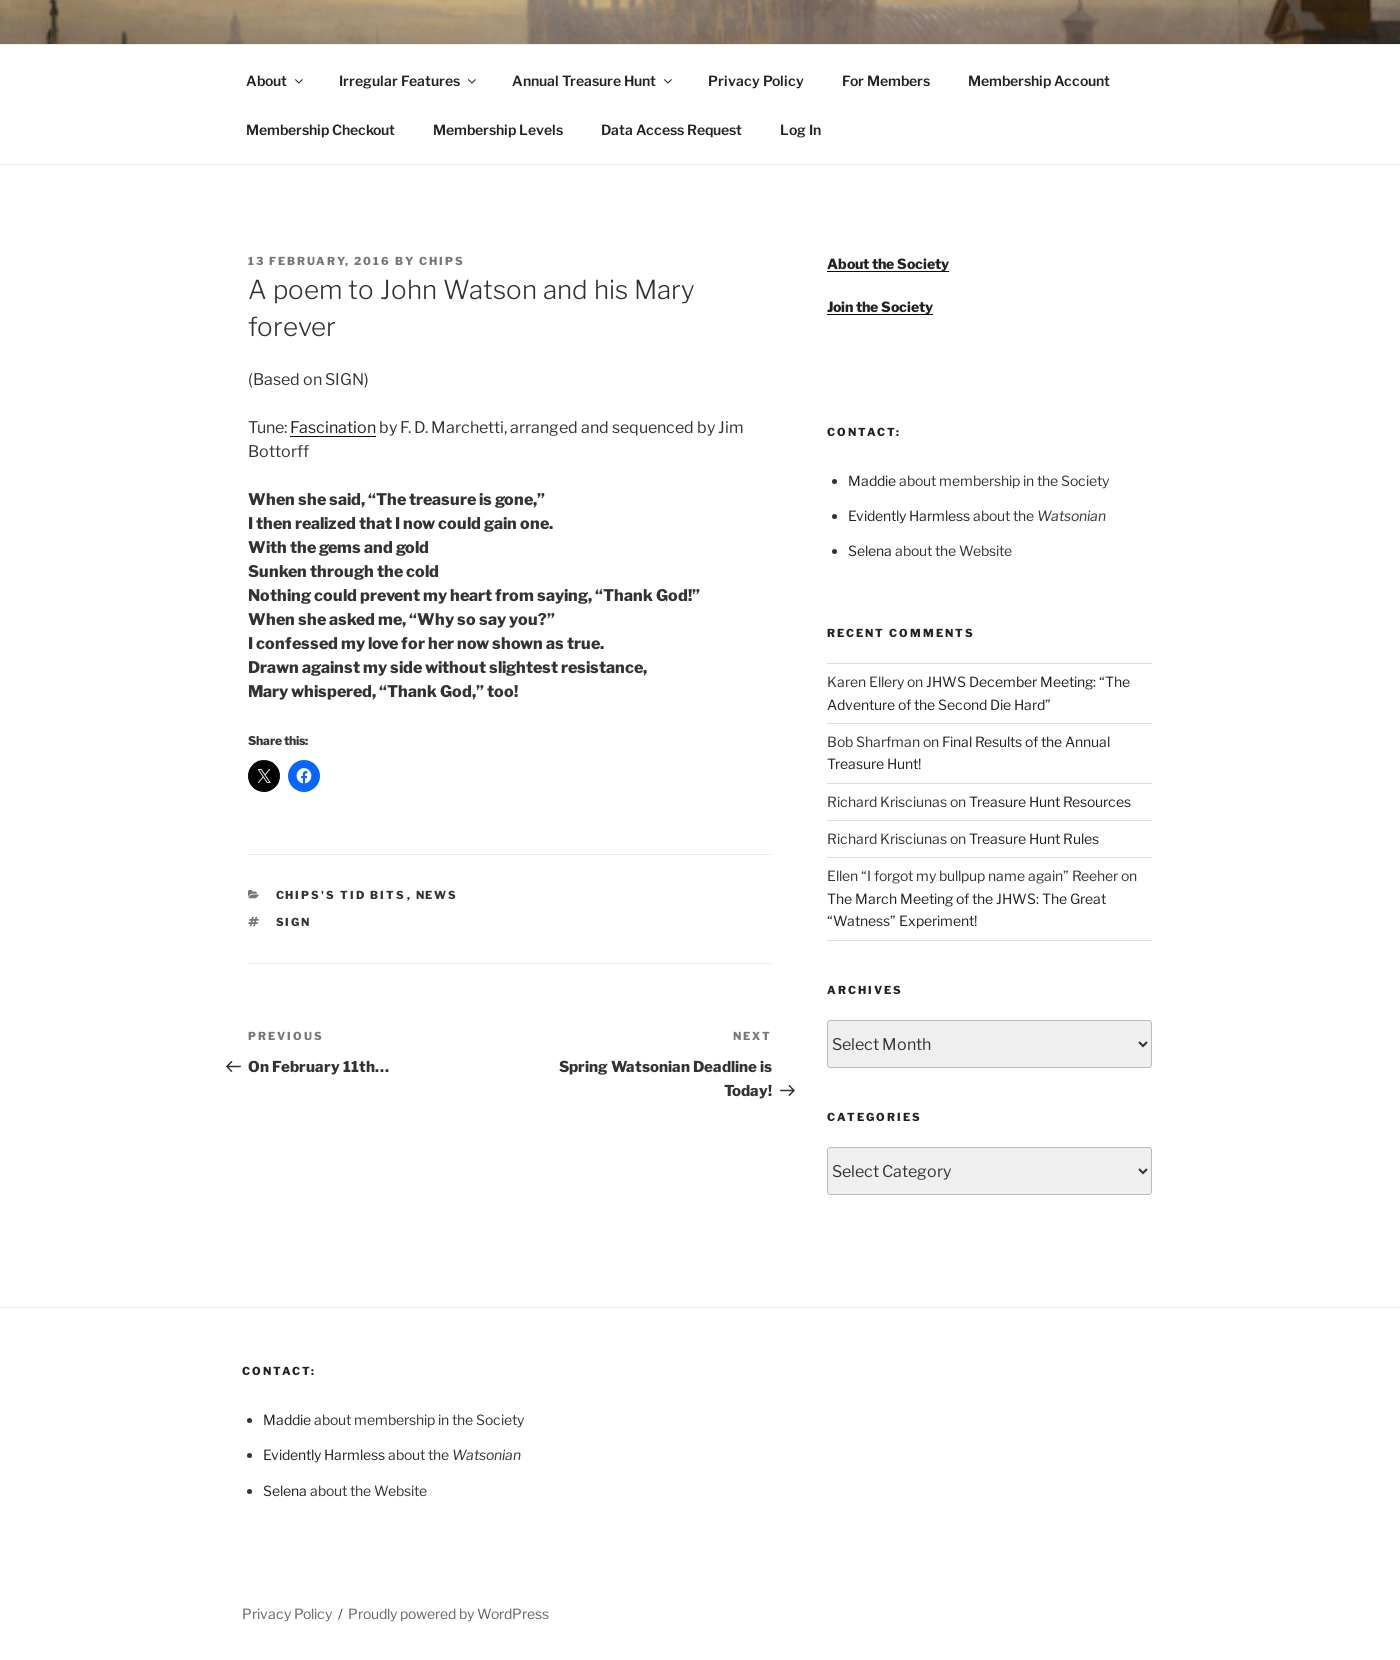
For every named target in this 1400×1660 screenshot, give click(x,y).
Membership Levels (498, 129)
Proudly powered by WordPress (448, 1613)
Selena (870, 550)
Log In (800, 129)
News (437, 895)
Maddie (872, 480)
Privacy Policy (756, 80)
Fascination (333, 427)
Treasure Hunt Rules (1034, 838)
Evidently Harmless (909, 515)
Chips (442, 261)
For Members (886, 80)
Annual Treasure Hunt (593, 80)
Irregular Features (409, 80)
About (276, 80)
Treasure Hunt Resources (1050, 801)
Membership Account (1039, 80)
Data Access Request (671, 129)
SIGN (294, 922)
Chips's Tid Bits (341, 895)
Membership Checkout (320, 129)
